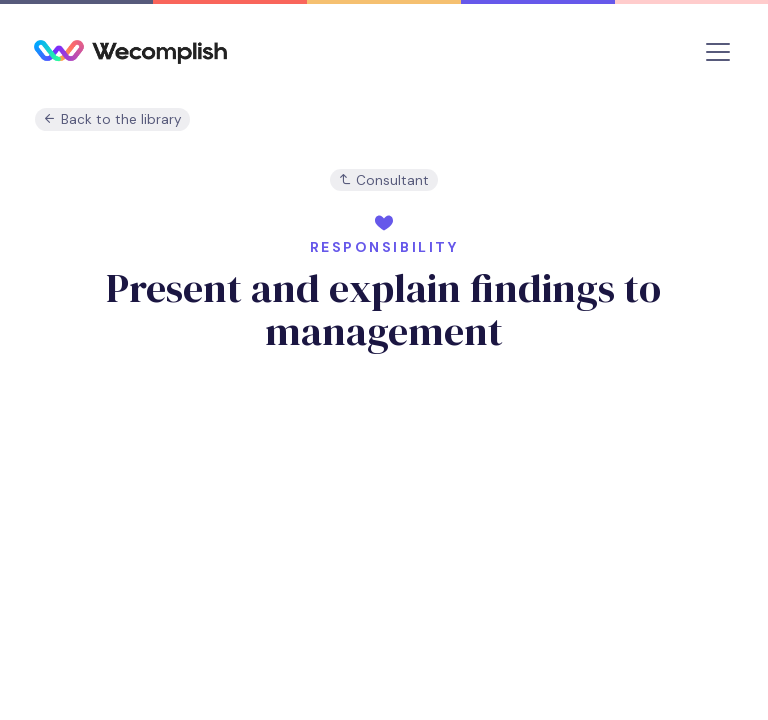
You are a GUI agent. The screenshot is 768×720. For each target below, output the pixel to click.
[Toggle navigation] (718, 52)
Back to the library (112, 119)
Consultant (383, 180)
